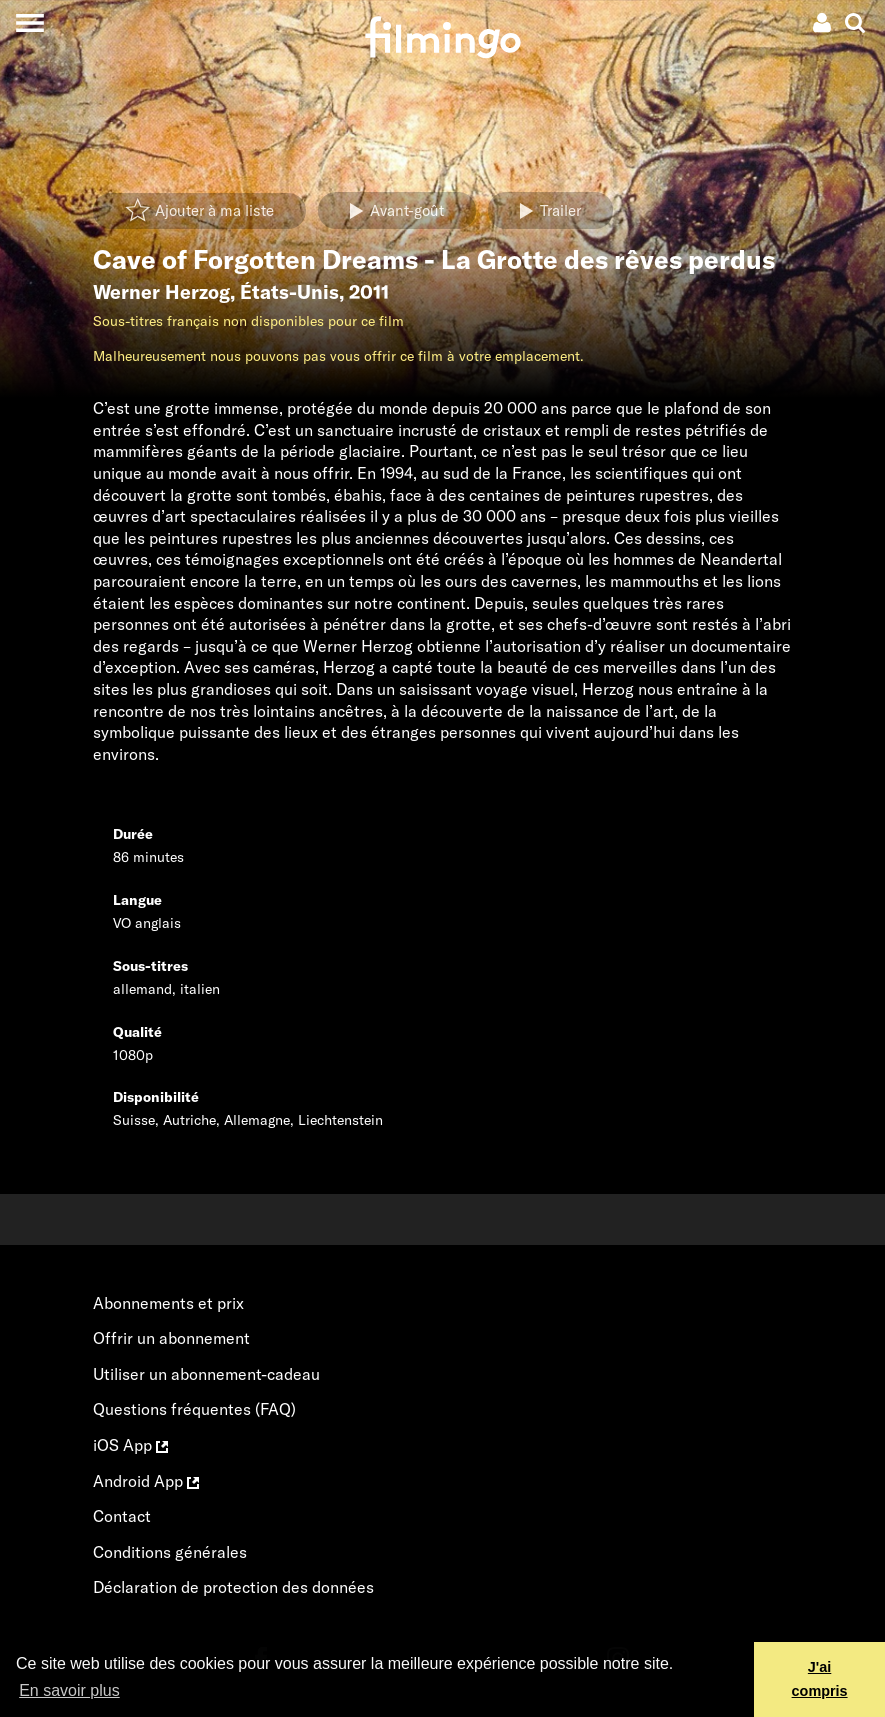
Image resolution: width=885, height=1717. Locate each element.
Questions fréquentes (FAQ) (194, 1409)
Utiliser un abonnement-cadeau (206, 1374)
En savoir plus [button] (69, 1690)
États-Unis (289, 292)
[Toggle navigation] (29, 22)
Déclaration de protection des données (233, 1587)
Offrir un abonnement (171, 1338)
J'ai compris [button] (820, 1679)
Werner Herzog (161, 292)
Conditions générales (170, 1552)
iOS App (130, 1445)
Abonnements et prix (168, 1303)
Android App (146, 1481)
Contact (122, 1516)
